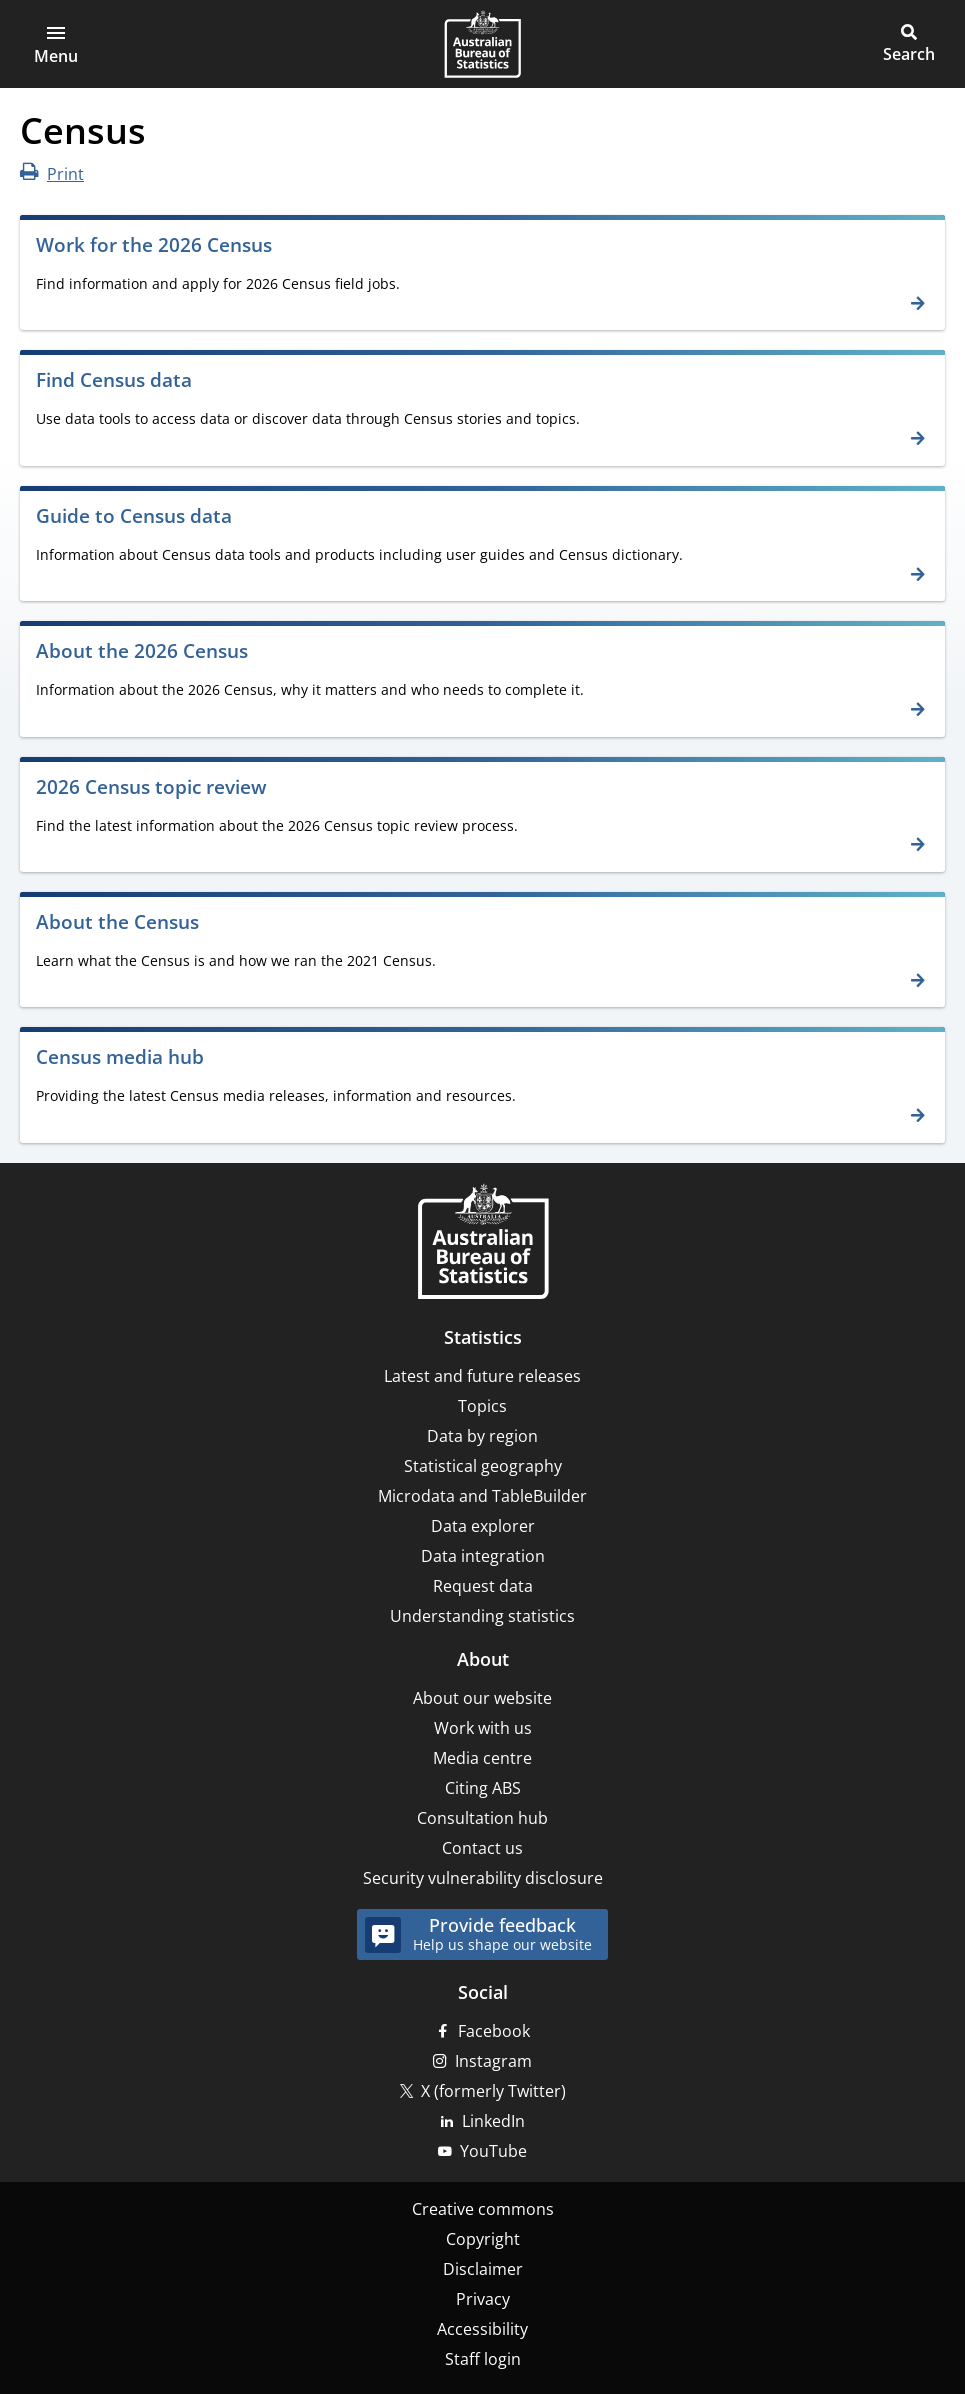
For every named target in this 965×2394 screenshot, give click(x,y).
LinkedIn (493, 2121)
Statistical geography (483, 1466)
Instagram (493, 2061)
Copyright (483, 2239)
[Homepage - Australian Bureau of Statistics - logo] (482, 44)
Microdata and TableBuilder (482, 1496)
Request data (483, 1586)
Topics (482, 1406)
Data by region (482, 1436)
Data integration (483, 1556)
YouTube (493, 2151)
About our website (482, 1698)
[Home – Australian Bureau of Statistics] (483, 1243)
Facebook (494, 2031)
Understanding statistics (482, 1616)
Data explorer (483, 1526)
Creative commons (483, 2209)
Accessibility (482, 2329)
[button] (56, 44)
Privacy (483, 2299)
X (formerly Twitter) (493, 2091)
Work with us (483, 1728)
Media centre (482, 1758)
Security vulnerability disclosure (483, 1878)
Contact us (482, 1848)
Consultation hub (482, 1818)
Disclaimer (483, 2269)
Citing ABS (483, 1788)
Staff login (483, 2359)
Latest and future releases (482, 1376)
